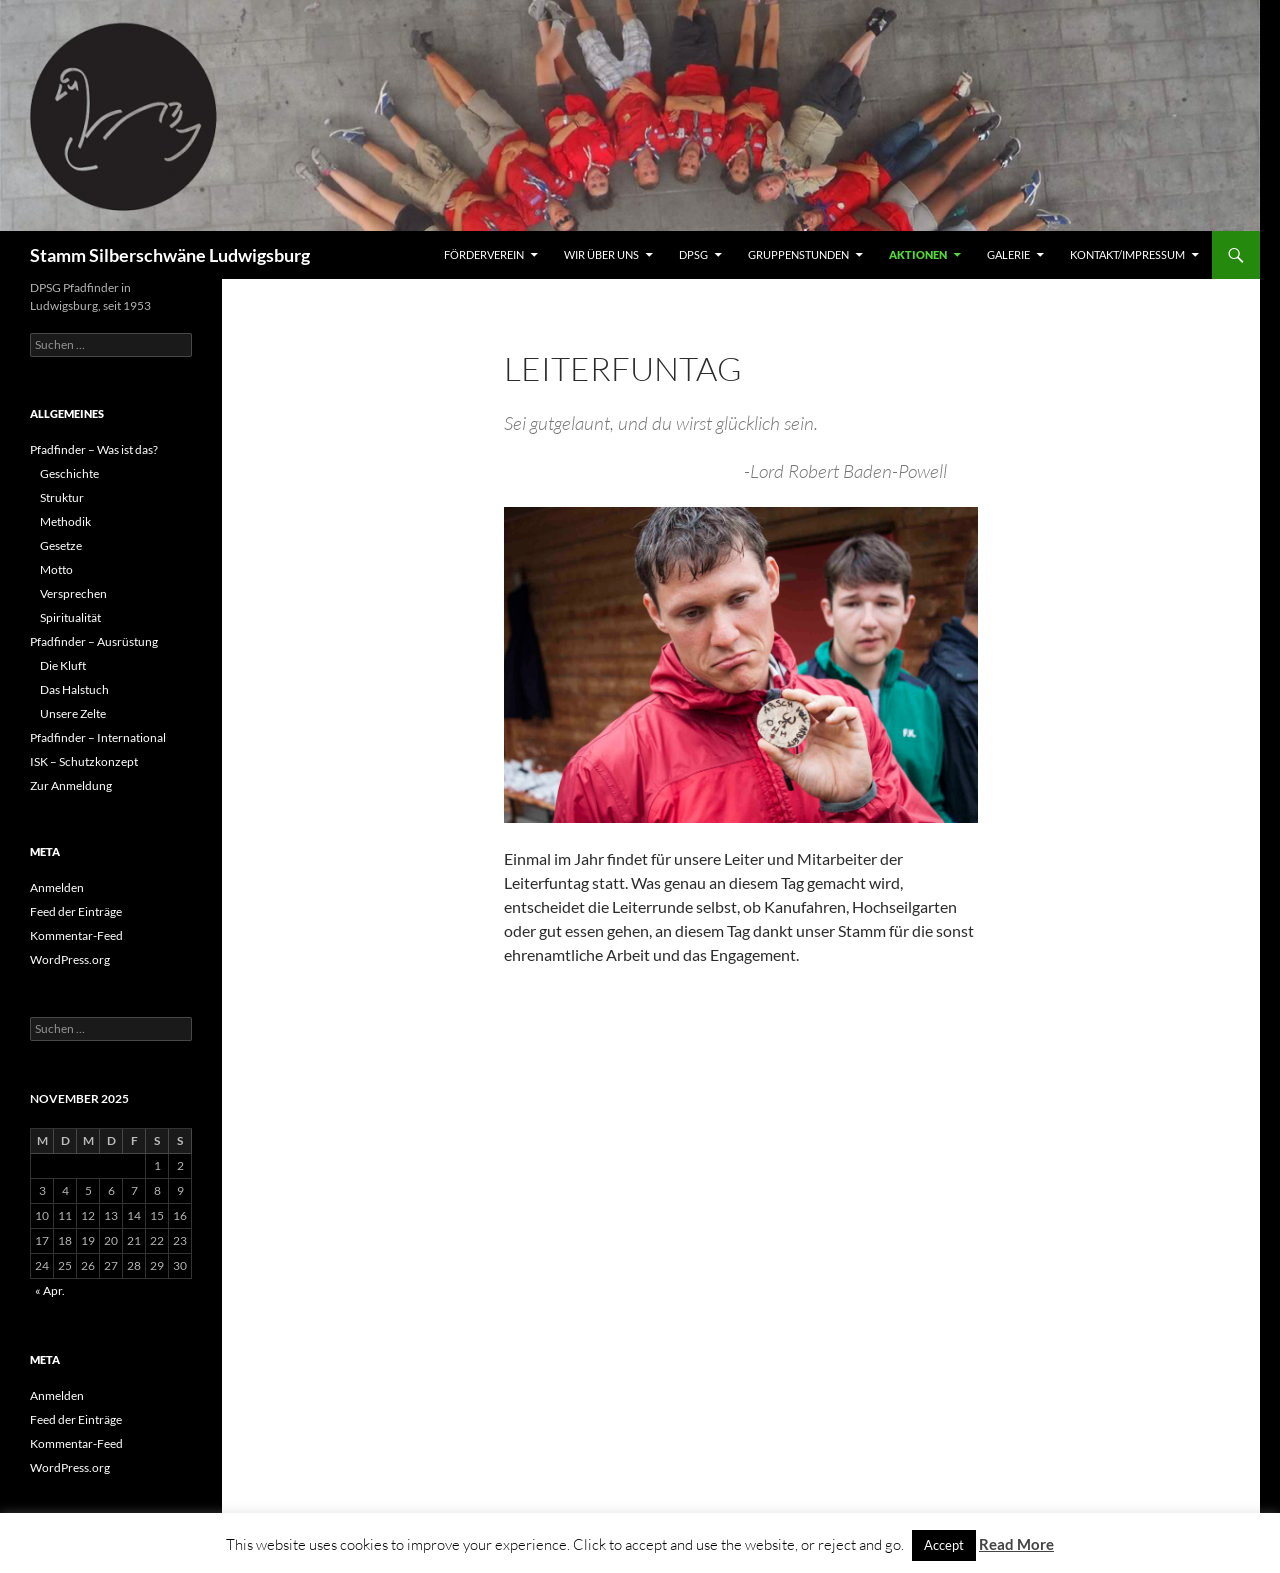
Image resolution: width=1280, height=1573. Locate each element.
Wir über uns (601, 254)
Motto (56, 569)
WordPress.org (70, 959)
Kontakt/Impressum (1127, 254)
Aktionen (918, 254)
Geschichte (69, 473)
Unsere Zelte (73, 713)
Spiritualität (70, 617)
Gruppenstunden (798, 254)
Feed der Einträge (76, 911)
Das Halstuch (74, 689)
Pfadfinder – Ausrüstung (94, 641)
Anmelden (57, 887)
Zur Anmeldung (71, 785)
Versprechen (73, 593)
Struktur (62, 497)
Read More (1016, 1544)
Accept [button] (944, 1545)
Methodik (65, 521)
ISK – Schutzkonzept (84, 761)
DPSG (693, 254)
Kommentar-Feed (76, 935)
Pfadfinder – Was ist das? (94, 449)
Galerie (1008, 254)
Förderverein (484, 254)
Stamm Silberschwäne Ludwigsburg (170, 255)
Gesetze (61, 545)
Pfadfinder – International (98, 737)
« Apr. (50, 1290)
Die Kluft (63, 665)
